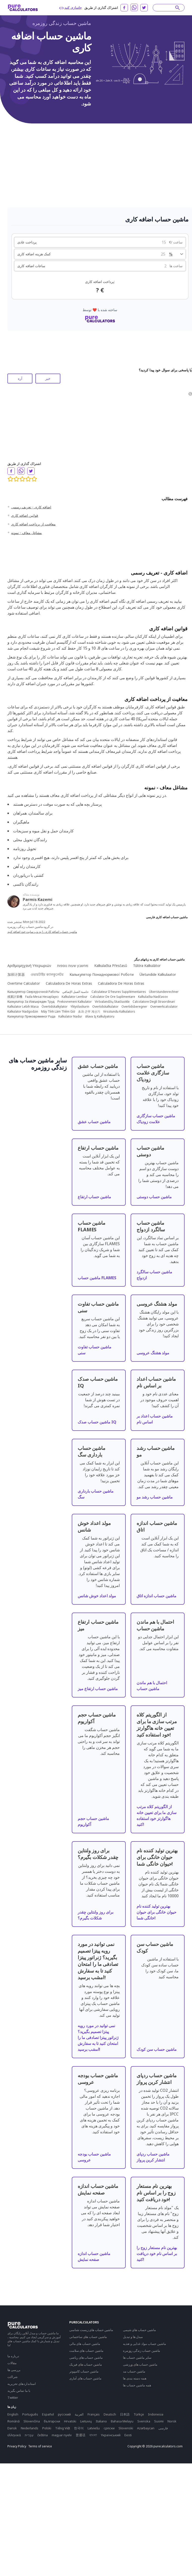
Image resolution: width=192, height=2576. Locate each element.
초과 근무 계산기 (89, 1012)
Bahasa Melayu (122, 2421)
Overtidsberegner (134, 1007)
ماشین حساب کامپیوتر (83, 2371)
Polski (46, 2428)
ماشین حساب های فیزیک (85, 2364)
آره (20, 378)
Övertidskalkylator (55, 1007)
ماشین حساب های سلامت (86, 2351)
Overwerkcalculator (164, 1007)
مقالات (12, 2363)
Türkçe (139, 2414)
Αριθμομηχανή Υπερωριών (29, 965)
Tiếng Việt (62, 2428)
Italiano (101, 2421)
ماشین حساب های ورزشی (140, 2364)
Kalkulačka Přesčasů (110, 965)
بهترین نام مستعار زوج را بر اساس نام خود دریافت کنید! (157, 2253)
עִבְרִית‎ (29, 2435)
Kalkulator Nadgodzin (22, 1012)
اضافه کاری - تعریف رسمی (31, 507)
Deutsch (110, 2414)
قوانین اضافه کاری (24, 515)
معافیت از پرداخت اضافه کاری (33, 524)
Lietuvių (86, 2421)
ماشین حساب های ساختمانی (88, 2337)
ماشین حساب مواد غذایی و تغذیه (144, 2344)
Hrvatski (70, 2421)
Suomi (159, 2421)
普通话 (80, 2435)
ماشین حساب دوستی (154, 1196)
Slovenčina (32, 2421)
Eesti (128, 2435)
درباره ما (13, 2356)
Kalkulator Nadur (70, 1016)
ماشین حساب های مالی (84, 2344)
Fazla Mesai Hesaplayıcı (42, 997)
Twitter (12, 2397)
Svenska (143, 2421)
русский (64, 2414)
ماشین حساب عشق (94, 1121)
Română (13, 2421)
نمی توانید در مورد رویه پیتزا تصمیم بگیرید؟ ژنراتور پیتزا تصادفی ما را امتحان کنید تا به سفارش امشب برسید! (98, 2037)
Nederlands (29, 2428)
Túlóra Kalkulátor (147, 965)
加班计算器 (16, 974)
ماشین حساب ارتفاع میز (98, 1688)
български (52, 2421)
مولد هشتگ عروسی (153, 1353)
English (12, 2414)
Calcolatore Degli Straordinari (154, 1002)
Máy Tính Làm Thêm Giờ (58, 1012)
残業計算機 (14, 997)
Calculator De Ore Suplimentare (112, 997)
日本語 (125, 2414)
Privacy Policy (16, 2446)
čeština (42, 2435)
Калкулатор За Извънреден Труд (30, 1002)
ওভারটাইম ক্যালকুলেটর (47, 974)
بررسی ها (14, 2370)
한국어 (79, 2428)
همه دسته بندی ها (134, 2378)
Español (48, 2414)
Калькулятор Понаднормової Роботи (102, 974)
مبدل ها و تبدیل (133, 2337)
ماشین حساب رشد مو (155, 1497)
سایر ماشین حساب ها (137, 2357)
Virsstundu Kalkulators (119, 1012)
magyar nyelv (62, 2435)
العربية (79, 2414)
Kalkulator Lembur (74, 997)
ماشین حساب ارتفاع (94, 1196)
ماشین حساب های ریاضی (86, 2357)
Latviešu (94, 2428)
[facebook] (124, 7)
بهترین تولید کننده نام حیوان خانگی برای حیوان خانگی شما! (156, 1912)
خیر (47, 378)
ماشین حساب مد (134, 2371)
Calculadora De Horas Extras (69, 983)
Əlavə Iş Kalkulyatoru (99, 1016)
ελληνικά (14, 2435)
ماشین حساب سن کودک (157, 2049)
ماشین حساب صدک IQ (97, 1422)
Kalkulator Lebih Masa (23, 1007)
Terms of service (40, 2446)
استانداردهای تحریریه (21, 2384)
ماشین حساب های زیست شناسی (91, 2330)
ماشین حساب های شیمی (139, 2330)
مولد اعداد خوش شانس (97, 1595)
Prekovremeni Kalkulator (74, 1002)
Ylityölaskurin (80, 1007)
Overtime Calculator (23, 983)
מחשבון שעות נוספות (72, 965)
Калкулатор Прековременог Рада (31, 1016)
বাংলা (93, 2435)
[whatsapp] (134, 7)
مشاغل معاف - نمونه (26, 532)
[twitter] (144, 7)
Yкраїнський (110, 2435)
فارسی (163, 2428)
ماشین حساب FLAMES (97, 1277)
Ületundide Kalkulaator (158, 974)
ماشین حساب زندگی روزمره (61, 23)
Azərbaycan (145, 2428)
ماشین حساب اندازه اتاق (156, 1595)
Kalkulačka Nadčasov (153, 997)
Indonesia (155, 2414)
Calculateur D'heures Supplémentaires (119, 992)
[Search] (166, 8)
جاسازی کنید (70, 7)
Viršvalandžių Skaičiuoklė (112, 1002)
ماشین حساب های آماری (85, 2378)
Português (30, 2414)
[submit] (177, 8)
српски (109, 2428)
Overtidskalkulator (105, 1007)
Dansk (12, 2428)
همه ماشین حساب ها (137, 2385)
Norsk (172, 2421)
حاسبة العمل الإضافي (75, 992)
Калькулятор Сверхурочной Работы (33, 992)
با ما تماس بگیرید (18, 2391)
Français (94, 2414)
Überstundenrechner (164, 992)
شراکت (12, 2377)
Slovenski (126, 2428)
